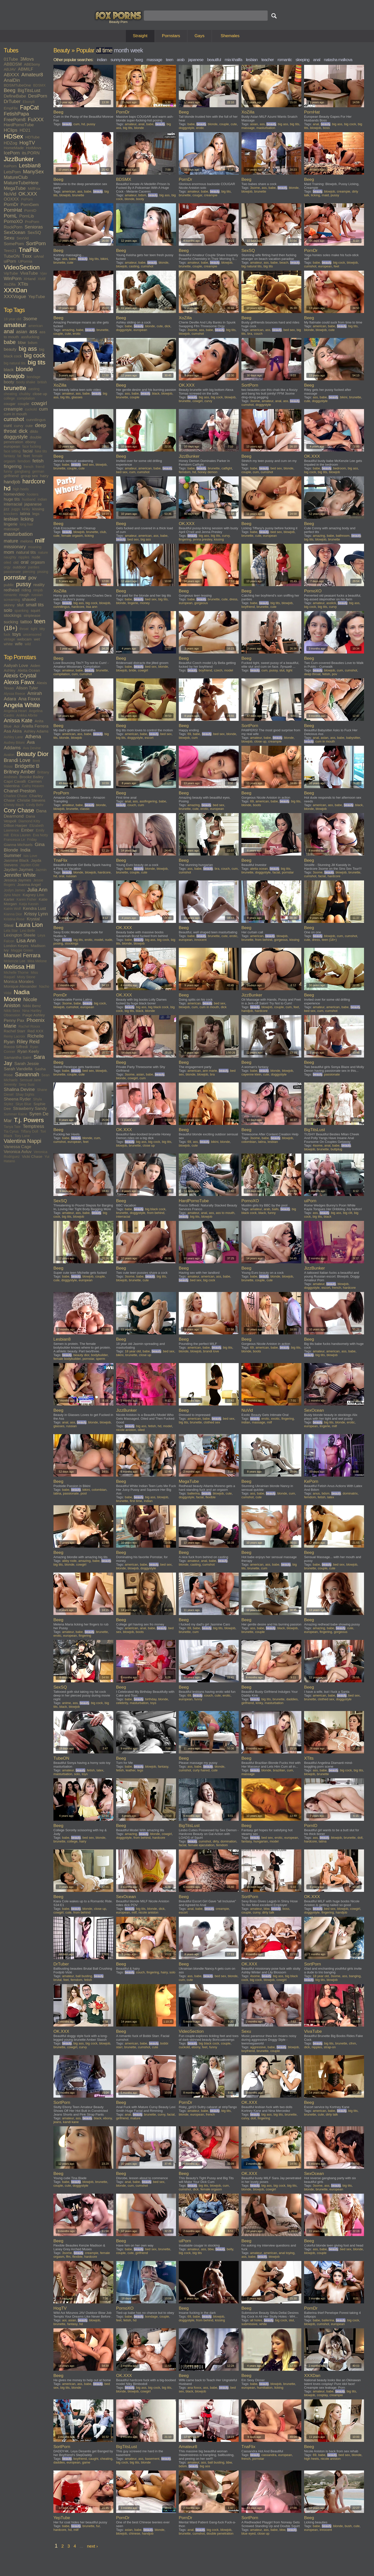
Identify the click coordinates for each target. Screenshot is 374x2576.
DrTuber (12, 101)
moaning (34, 547)
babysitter (353, 738)
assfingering (148, 801)
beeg (138, 59)
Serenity (10, 1084)
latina (25, 513)
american (35, 326)
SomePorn (14, 243)
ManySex (33, 171)
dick (23, 431)
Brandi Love (17, 760)
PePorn (27, 199)
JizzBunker (19, 159)
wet (37, 639)
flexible (210, 1497)
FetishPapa (16, 113)
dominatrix (350, 1493)
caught (93, 2459)
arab (180, 59)
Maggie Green (22, 950)
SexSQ (34, 232)
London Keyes (16, 946)
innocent (200, 940)
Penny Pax (14, 1020)
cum (43, 409)
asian (21, 331)
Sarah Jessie (26, 1063)
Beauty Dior (32, 754)
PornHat (13, 210)
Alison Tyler (27, 688)
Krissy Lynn (36, 913)
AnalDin (12, 80)
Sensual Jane (30, 1080)
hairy (44, 476)
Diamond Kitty (29, 821)
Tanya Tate (12, 1127)
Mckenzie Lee (14, 961)
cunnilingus (36, 420)
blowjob (14, 376)
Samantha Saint (17, 1057)
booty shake (25, 382)
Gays (199, 35)
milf (39, 540)
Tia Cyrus (11, 1131)
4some (318, 1145)
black (9, 369)
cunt (8, 425)
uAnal (39, 256)
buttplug (336, 1149)
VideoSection (22, 267)
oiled (7, 562)
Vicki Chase (32, 1156)
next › (92, 2546)
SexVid (22, 238)
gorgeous (201, 603)
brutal (57, 1980)
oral (24, 562)
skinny (9, 605)
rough (24, 595)
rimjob (38, 590)
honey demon (207, 472)
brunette (15, 388)
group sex (29, 476)
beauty (10, 349)
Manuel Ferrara (22, 956)
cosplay (322, 2395)
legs (35, 514)
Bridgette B (27, 766)
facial (28, 451)
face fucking (31, 446)
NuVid (10, 194)
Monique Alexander (20, 986)
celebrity (122, 1703)
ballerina (193, 1493)
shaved (29, 599)
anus (316, 1493)
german (38, 471)
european (12, 446)
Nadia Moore (17, 995)
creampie (13, 409)
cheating (10, 394)
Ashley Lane (13, 737)
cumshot (14, 419)
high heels (21, 489)
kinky (26, 509)
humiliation (264, 2387)
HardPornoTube (19, 124)
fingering (12, 466)
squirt (35, 610)
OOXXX (11, 199)
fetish (37, 460)
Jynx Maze (12, 895)
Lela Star (11, 931)
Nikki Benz (32, 1006)
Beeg (9, 90)
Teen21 (10, 250)
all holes (256, 2320)
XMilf (41, 279)
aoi (64, 2320)
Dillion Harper (15, 825)
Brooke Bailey (31, 777)
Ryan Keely (28, 1051)
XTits (23, 284)
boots (257, 805)
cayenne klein (251, 1074)
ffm (68, 2256)
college (9, 398)
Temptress (33, 1126)
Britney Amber (19, 771)
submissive (249, 2324)
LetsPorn (12, 172)
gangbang (22, 471)
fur (98, 2526)
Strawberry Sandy (30, 1108)
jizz (6, 509)
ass (33, 331)
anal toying (287, 2253)
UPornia (25, 261)
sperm (100, 1359)
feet (26, 456)
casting (33, 389)
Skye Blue (23, 1104)
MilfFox (34, 188)
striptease (32, 615)
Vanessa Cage (17, 1146)
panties (33, 567)
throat (23, 629)
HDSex (13, 136)
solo (8, 610)
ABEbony (32, 64)
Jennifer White (20, 875)
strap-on (330, 2047)
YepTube (36, 296)
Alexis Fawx (19, 682)
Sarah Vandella (18, 1069)
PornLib (26, 216)
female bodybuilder (67, 1359)
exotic (275, 1418)
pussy (23, 584)
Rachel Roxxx (29, 1026)
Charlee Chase (15, 796)
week (136, 50)
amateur (15, 325)
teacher (267, 59)
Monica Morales (19, 981)
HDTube (32, 137)
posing (58, 943)
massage (11, 529)
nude (36, 557)
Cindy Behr (34, 805)
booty (9, 382)
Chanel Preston (20, 790)
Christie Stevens (31, 800)
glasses (76, 397)
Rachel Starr (14, 1031)
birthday (150, 1699)
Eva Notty (40, 835)
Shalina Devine (19, 1089)
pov (32, 577)
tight (34, 629)
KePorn (10, 166)
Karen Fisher (26, 899)
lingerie (10, 524)
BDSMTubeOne (17, 85)
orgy (7, 567)
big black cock (158, 1007)
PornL (10, 215)
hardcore (33, 481)
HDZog (10, 143)
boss (326, 128)
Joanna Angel (29, 884)
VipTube (11, 273)
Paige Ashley (33, 1015)
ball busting (84, 1976)
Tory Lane (22, 1136)
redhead (11, 590)
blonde (24, 369)
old (15, 562)
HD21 (24, 130)
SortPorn (36, 243)
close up (40, 394)
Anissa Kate (18, 721)
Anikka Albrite (26, 715)
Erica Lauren (20, 835)
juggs (15, 509)
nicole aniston (126, 1430)
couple (23, 404)
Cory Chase (19, 810)
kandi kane (71, 2122)
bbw (22, 342)
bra (249, 333)
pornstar (15, 577)
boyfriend (248, 607)
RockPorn (13, 227)
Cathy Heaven (33, 786)
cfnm (352, 2043)
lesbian (11, 519)
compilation (26, 398)
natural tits (26, 552)
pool (83, 1493)
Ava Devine (32, 748)
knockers (11, 514)
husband (28, 499)
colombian (248, 1142)
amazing (68, 330)
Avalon (9, 755)
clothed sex (212, 1422)
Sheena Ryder (17, 1099)
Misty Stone (26, 977)
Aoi (16, 726)
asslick (331, 603)
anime (66, 1703)
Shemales (230, 35)
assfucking (30, 337)
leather (130, 1770)
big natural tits (14, 363)
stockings (12, 615)
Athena (33, 736)
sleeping (302, 59)
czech (218, 670)
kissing (38, 509)
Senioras (34, 226)
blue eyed (248, 2533)
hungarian (260, 1841)
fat (19, 456)
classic (85, 809)
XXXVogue (15, 296)
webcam (24, 639)
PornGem (30, 204)
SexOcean (14, 232)
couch (258, 333)
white (8, 644)
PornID (30, 210)
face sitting (12, 451)
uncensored (32, 635)
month (121, 50)
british (42, 382)
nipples (23, 557)
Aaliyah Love (16, 665)
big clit (347, 1213)
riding (26, 590)
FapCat (29, 107)
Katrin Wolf (12, 909)
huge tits (12, 499)
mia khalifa (233, 59)
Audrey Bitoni (14, 743)
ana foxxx (194, 2387)
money (145, 603)
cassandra (268, 2455)
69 (189, 734)
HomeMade (14, 148)
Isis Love (30, 856)
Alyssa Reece (14, 694)
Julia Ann (37, 889)
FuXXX (35, 119)
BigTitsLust (29, 90)
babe (10, 342)
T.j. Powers (29, 1120)
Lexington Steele (19, 935)
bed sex (289, 330)
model (228, 670)
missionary (15, 546)
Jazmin (40, 870)
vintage (9, 639)
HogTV (27, 142)
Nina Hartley (31, 1011)
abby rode (69, 1561)
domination (228, 1841)
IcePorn (12, 152)
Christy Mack (14, 805)
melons (26, 541)
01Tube (11, 59)
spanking (21, 611)
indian (42, 499)
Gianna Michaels (18, 845)
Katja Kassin (28, 904)
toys (16, 634)
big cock (34, 355)
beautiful (214, 59)
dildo (34, 431)
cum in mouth (15, 414)
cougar (9, 404)
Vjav (43, 273)
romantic (10, 595)
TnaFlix (29, 249)
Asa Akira (13, 731)
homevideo (14, 494)
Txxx (27, 256)
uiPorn (10, 261)
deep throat (312, 674)
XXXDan (15, 290)
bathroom (343, 535)
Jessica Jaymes (17, 880)
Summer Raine (15, 1114)
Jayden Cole (29, 865)
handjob (12, 481)
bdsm (32, 342)
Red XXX (35, 1031)
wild (28, 644)
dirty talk (268, 1912)
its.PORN (31, 153)
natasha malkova (338, 59)
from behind (263, 940)
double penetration (219, 2533)
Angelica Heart (15, 711)
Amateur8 (32, 74)
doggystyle (16, 436)
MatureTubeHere (21, 182)
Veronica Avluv (17, 1151)
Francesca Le (14, 840)
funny (8, 471)
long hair (26, 524)
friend (40, 467)
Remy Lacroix (14, 1036)
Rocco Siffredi (16, 1047)
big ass (28, 348)
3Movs (27, 59)
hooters (32, 494)
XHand (29, 279)
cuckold (31, 409)
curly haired (201, 1770)
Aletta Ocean (28, 670)
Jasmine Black (16, 860)
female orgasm (72, 535)
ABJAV (10, 69)
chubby (24, 394)
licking (27, 519)
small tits (35, 604)
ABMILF (25, 69)
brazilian (279, 1770)
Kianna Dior (13, 914)
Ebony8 (28, 102)
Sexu (9, 237)
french (28, 467)
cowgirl (39, 403)
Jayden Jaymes (18, 869)
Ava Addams (19, 745)
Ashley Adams (36, 731)
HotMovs (33, 148)
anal (9, 331)
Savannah (27, 1074)
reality (38, 584)
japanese (33, 504)
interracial (13, 504)
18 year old (12, 319)
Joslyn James (14, 890)
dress (233, 599)
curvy (18, 426)
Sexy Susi (26, 1084)
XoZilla (9, 284)
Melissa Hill (19, 966)
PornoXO (13, 221)
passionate (12, 572)
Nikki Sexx (12, 1011)
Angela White (22, 705)
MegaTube (15, 188)
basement (152, 2459)
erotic (200, 128)
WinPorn (12, 278)
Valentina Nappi (22, 1141)
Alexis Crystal (20, 676)
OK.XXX (27, 194)
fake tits (41, 451)
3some (30, 318)
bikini (104, 259)
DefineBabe (15, 96)
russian (37, 595)
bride (132, 670)
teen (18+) (329, 940)
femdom (24, 461)
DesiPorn (37, 96)
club (103, 532)
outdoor (19, 567)
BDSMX (39, 85)
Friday (32, 840)
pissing (42, 572)
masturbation (18, 534)
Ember (27, 830)
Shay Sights (25, 1094)
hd (7, 488)
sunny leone (121, 59)
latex (330, 1497)
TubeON (12, 256)
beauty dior (81, 1355)
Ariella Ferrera (34, 726)
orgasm (38, 562)
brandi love (211, 1351)
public (9, 585)
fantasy (9, 456)
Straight (140, 35)
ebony (30, 442)
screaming (12, 600)
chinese (134, 2533)
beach (284, 262)
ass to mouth (225, 1213)
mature (11, 540)
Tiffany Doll (29, 1131)
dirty (216, 1841)
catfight (226, 468)
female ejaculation (201, 1845)
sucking (11, 622)
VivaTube (29, 273)
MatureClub (16, 177)
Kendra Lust (34, 908)
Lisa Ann (26, 940)
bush (348, 2526)
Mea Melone (37, 961)
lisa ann (91, 607)
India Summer (17, 852)
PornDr (11, 204)
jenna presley (202, 539)
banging (355, 1976)
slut (20, 605)
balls (275, 1209)
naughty (10, 557)
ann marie (209, 1071)
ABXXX (11, 74)
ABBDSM (13, 64)
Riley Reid (28, 1041)
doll (360, 1837)
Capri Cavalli (15, 781)
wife (18, 644)
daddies (292, 1699)
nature (43, 552)
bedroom (339, 468)
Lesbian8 (30, 166)
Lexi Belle (27, 931)
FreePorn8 (14, 119)
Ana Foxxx (29, 698)
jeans (57, 2122)
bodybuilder (99, 1355)
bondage (33, 377)
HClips (10, 130)
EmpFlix (11, 108)
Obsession (12, 1015)
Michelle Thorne (16, 972)
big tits (36, 362)
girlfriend (11, 476)
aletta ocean (259, 868)
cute (29, 426)
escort (149, 738)
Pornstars (171, 35)
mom (9, 552)
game (86, 2462)
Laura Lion (29, 925)
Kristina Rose (14, 919)
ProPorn (32, 221)
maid (325, 195)
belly (230, 2249)
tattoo (26, 621)
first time (136, 1501)
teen (169, 59)
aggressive (258, 2047)
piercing (29, 572)
